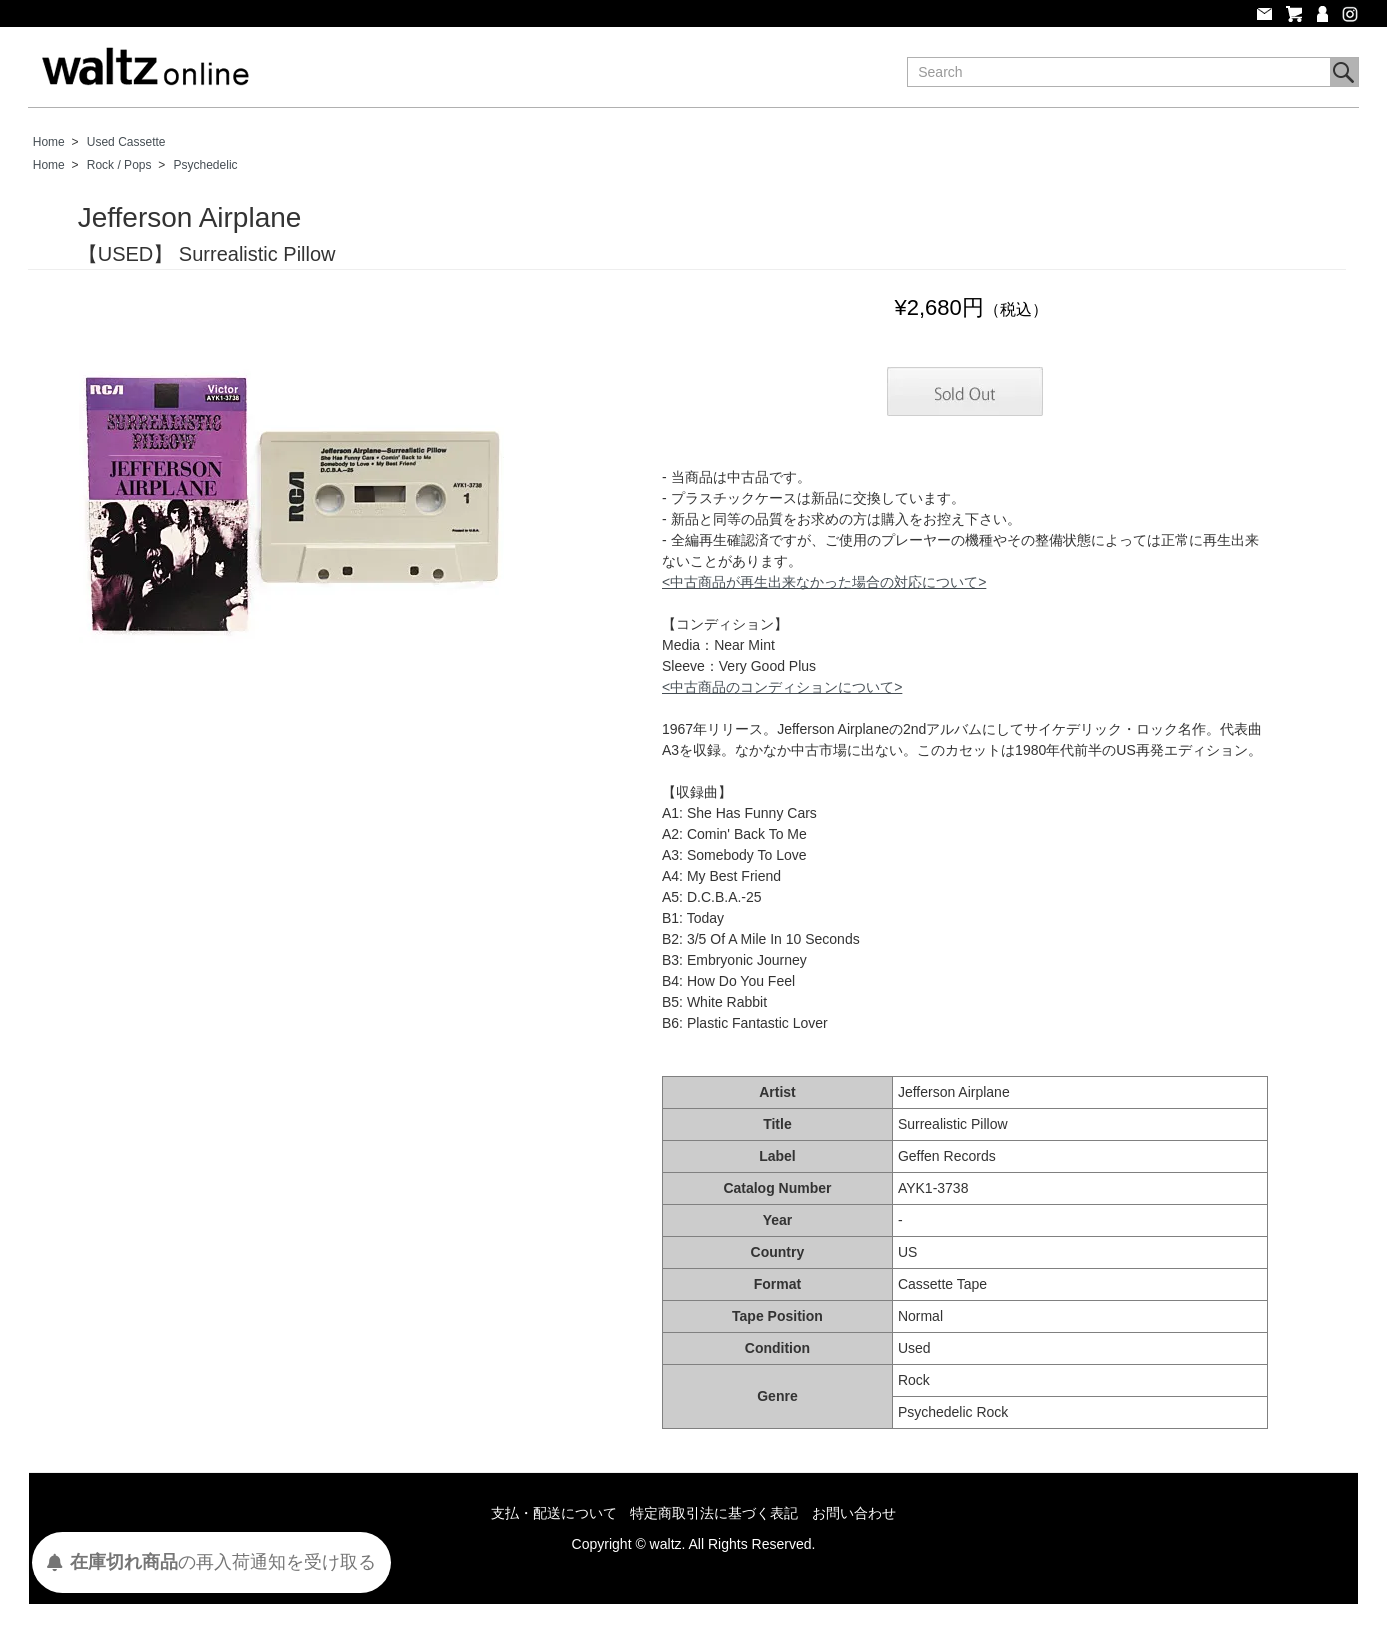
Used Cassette (126, 142)
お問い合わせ (854, 1513)
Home (49, 142)
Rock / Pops (119, 165)
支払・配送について (554, 1513)
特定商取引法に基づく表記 (714, 1513)
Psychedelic (206, 165)
